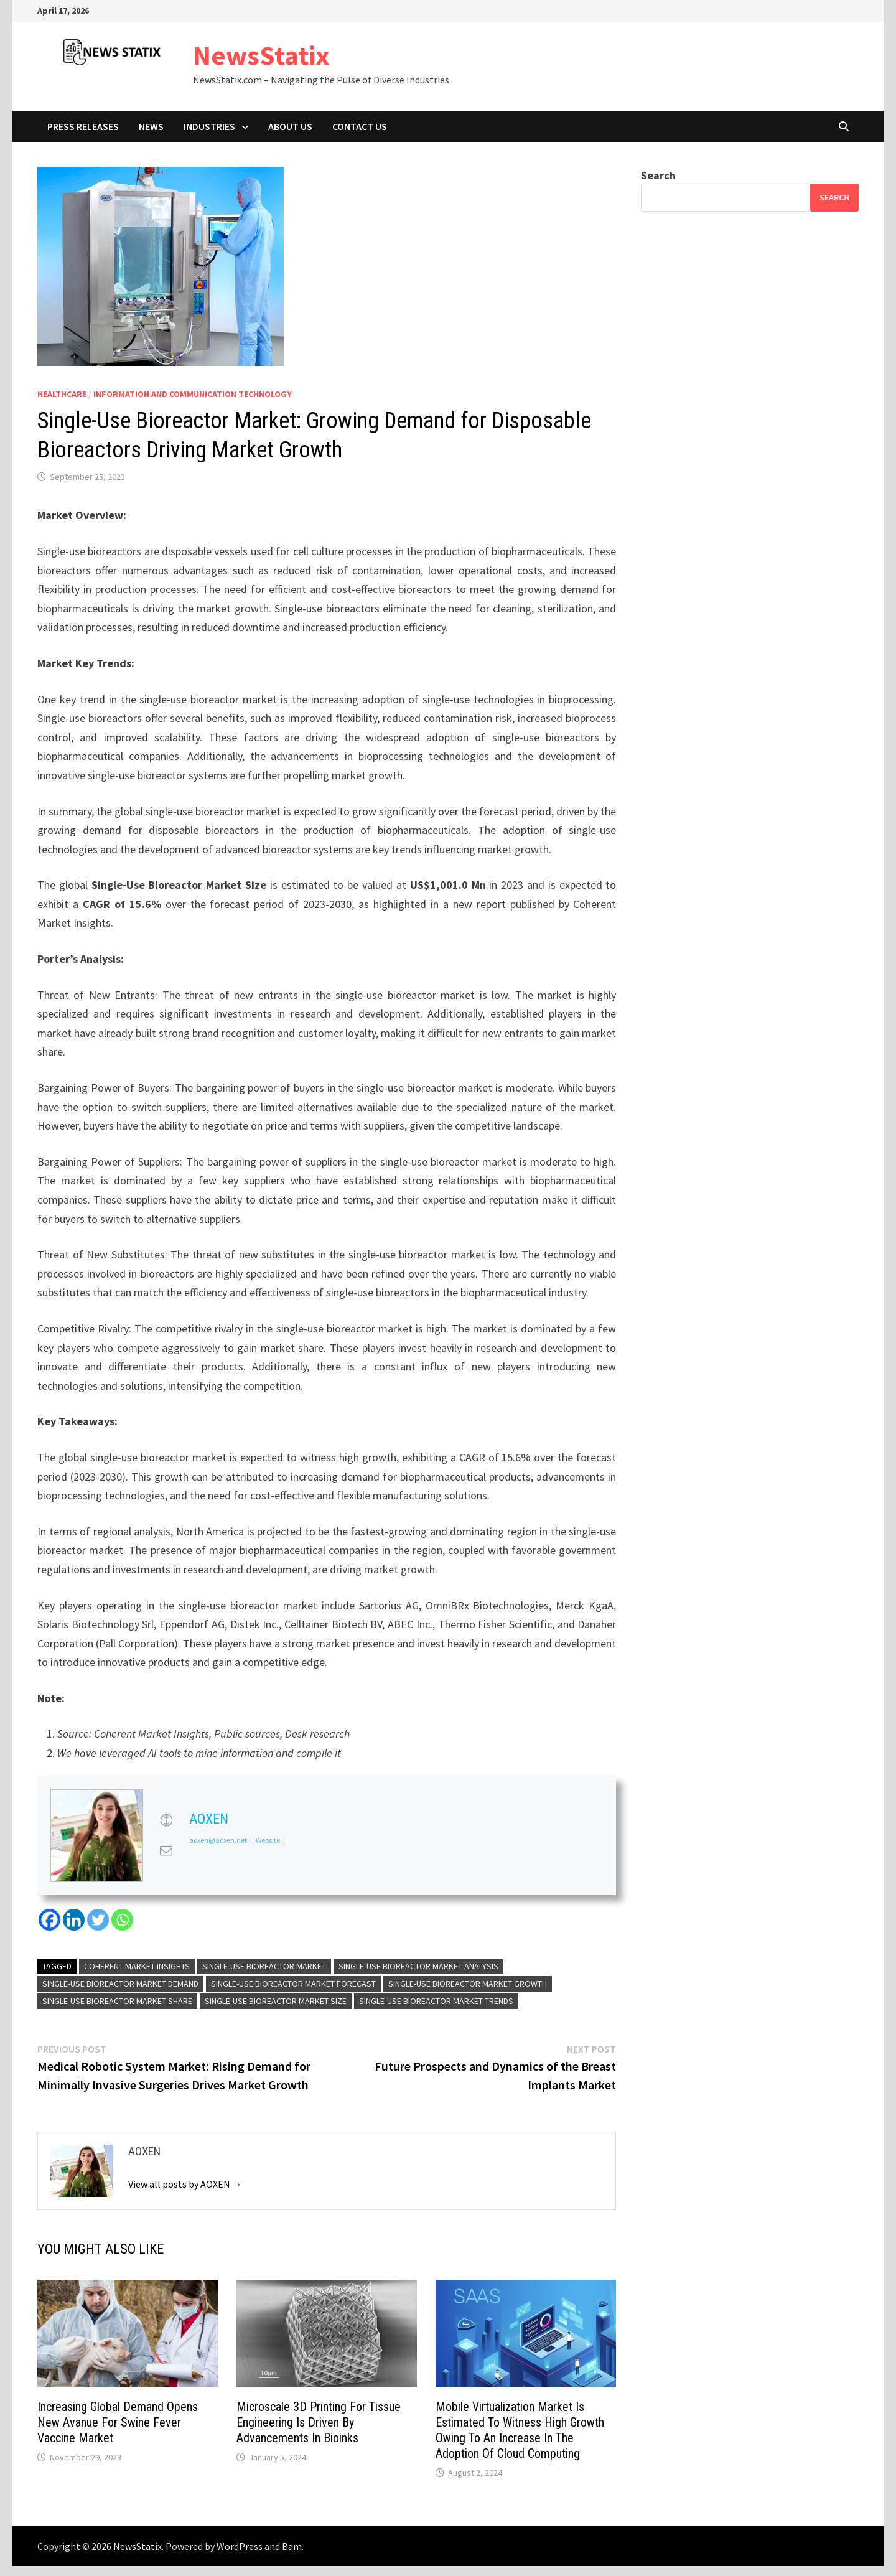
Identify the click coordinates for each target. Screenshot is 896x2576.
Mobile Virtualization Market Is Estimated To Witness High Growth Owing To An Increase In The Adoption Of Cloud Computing (520, 2430)
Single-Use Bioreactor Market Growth (467, 1983)
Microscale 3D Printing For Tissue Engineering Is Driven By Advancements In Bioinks (318, 2422)
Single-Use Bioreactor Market (264, 1966)
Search (658, 175)
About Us (290, 126)
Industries (209, 126)
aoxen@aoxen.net (218, 1840)
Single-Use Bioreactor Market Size (276, 2001)
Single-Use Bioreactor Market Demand (120, 1983)
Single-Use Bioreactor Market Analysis (418, 1966)
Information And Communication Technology (192, 394)
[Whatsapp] (122, 1920)
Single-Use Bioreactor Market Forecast (293, 1983)
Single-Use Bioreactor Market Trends (436, 2001)
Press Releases (83, 126)
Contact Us (359, 126)
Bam (292, 2546)
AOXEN (208, 1819)
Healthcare (61, 394)
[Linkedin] (74, 1920)
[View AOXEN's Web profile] (166, 1819)
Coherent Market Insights (137, 1966)
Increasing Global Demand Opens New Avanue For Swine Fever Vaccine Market (117, 2422)
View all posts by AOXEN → (185, 2184)
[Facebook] (49, 1920)
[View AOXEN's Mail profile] (166, 1850)
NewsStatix (261, 55)
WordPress (240, 2546)
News (151, 126)
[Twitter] (98, 1920)
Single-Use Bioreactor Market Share (117, 2001)
